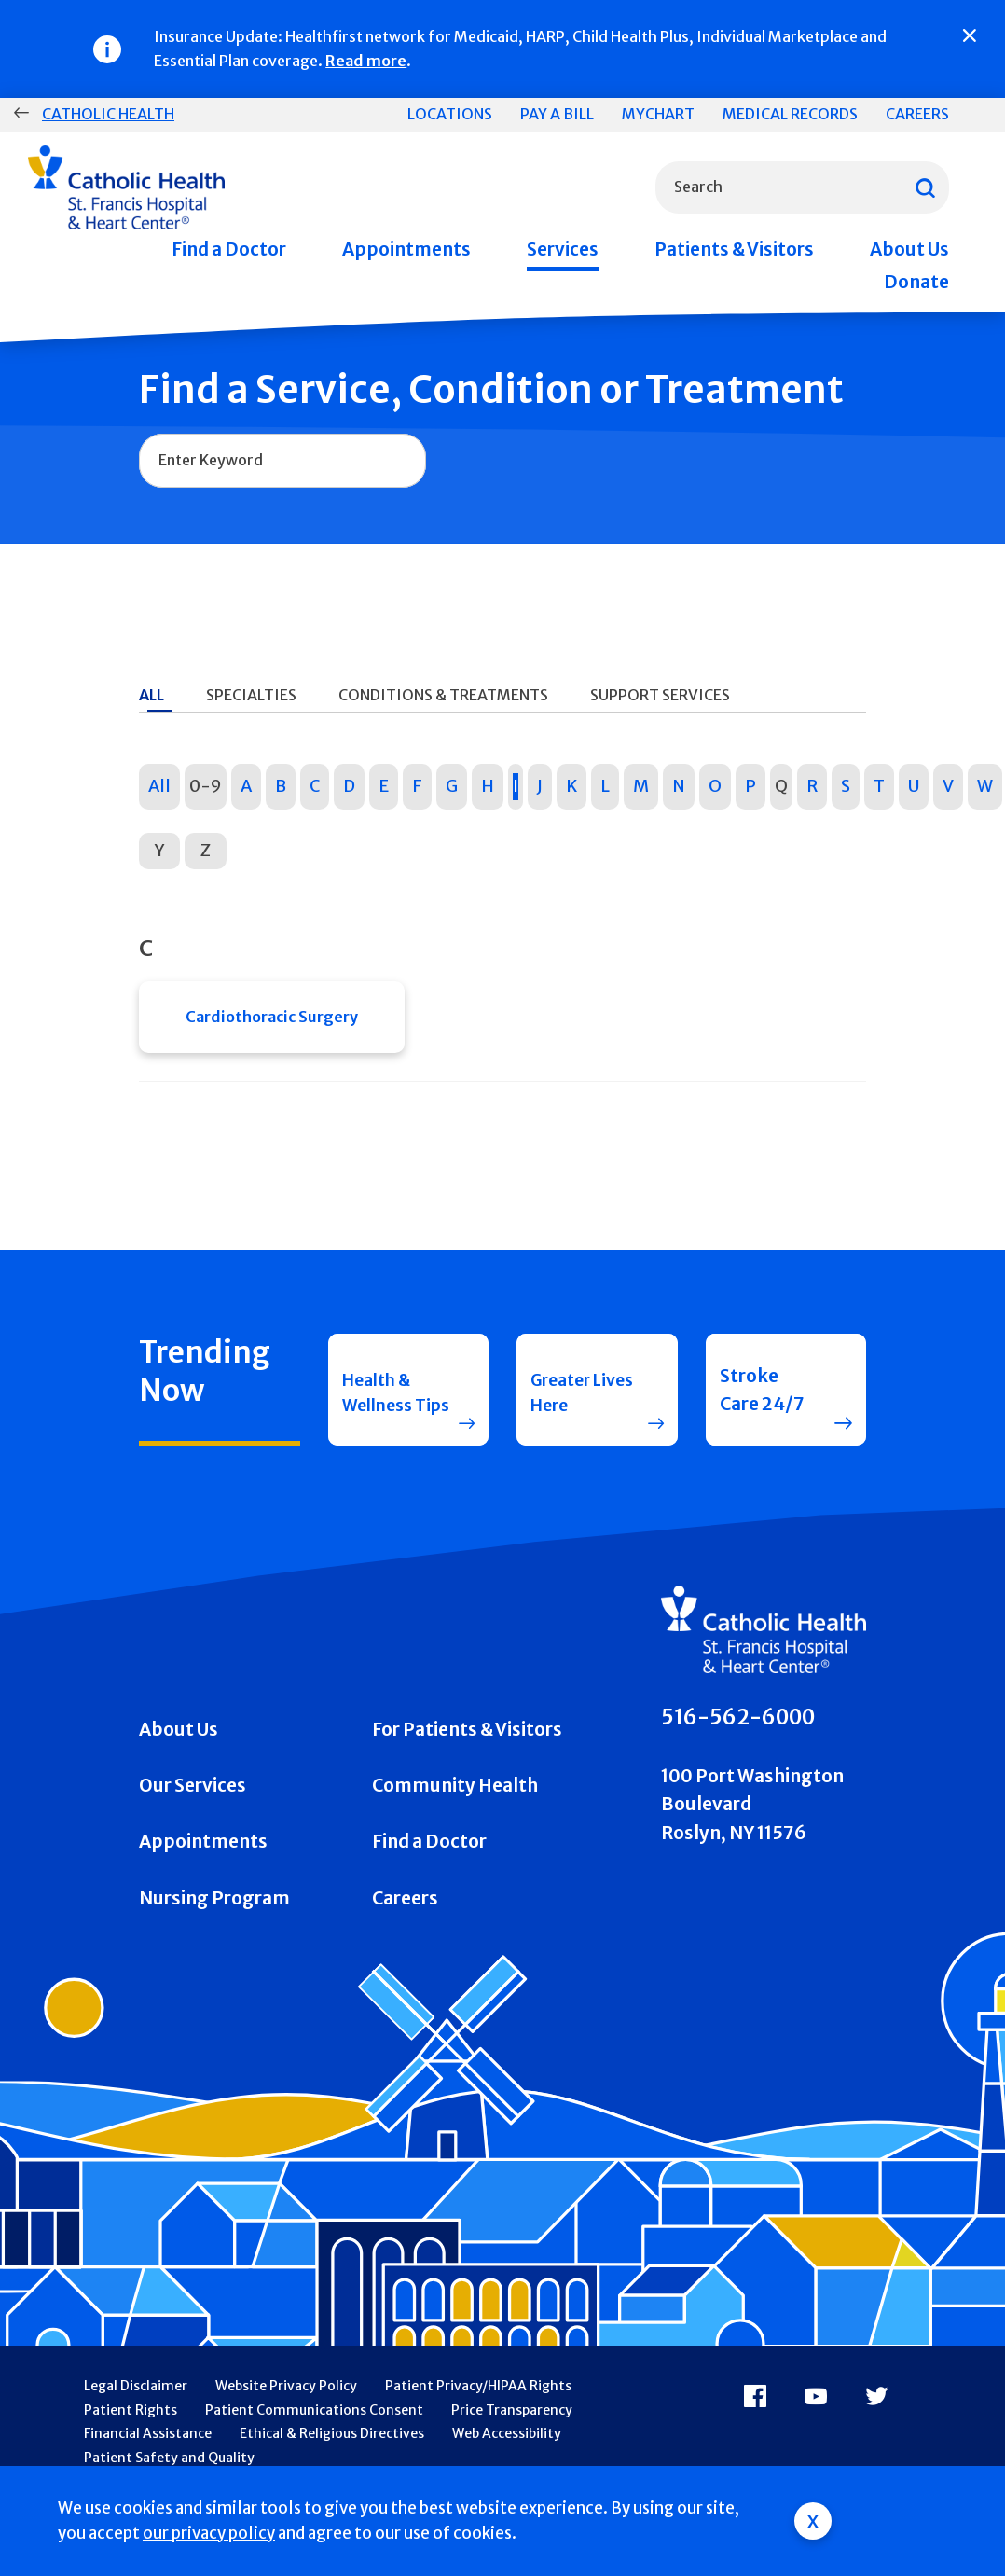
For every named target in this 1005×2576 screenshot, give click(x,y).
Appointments (406, 249)
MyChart (658, 113)
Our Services (192, 1821)
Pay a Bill (557, 113)
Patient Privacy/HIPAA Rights (478, 2422)
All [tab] (151, 695)
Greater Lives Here (575, 1412)
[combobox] (802, 187)
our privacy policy (209, 2533)
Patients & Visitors (734, 249)
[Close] (969, 35)
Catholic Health (108, 113)
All (159, 785)
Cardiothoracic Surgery (272, 1020)
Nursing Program (214, 1934)
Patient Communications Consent (314, 2446)
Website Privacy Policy (286, 2422)
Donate (916, 281)
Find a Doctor (229, 249)
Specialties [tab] (251, 695)
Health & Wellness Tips (381, 1411)
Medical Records (790, 113)
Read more (365, 60)
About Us (909, 249)
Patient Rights (130, 2446)
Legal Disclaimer (135, 2422)
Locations (449, 113)
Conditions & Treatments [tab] (443, 695)
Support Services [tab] (660, 695)
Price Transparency (511, 2446)
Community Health (455, 1821)
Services (563, 249)
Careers (917, 113)
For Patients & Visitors (467, 1765)
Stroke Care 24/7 (762, 1412)
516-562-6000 (738, 1753)
